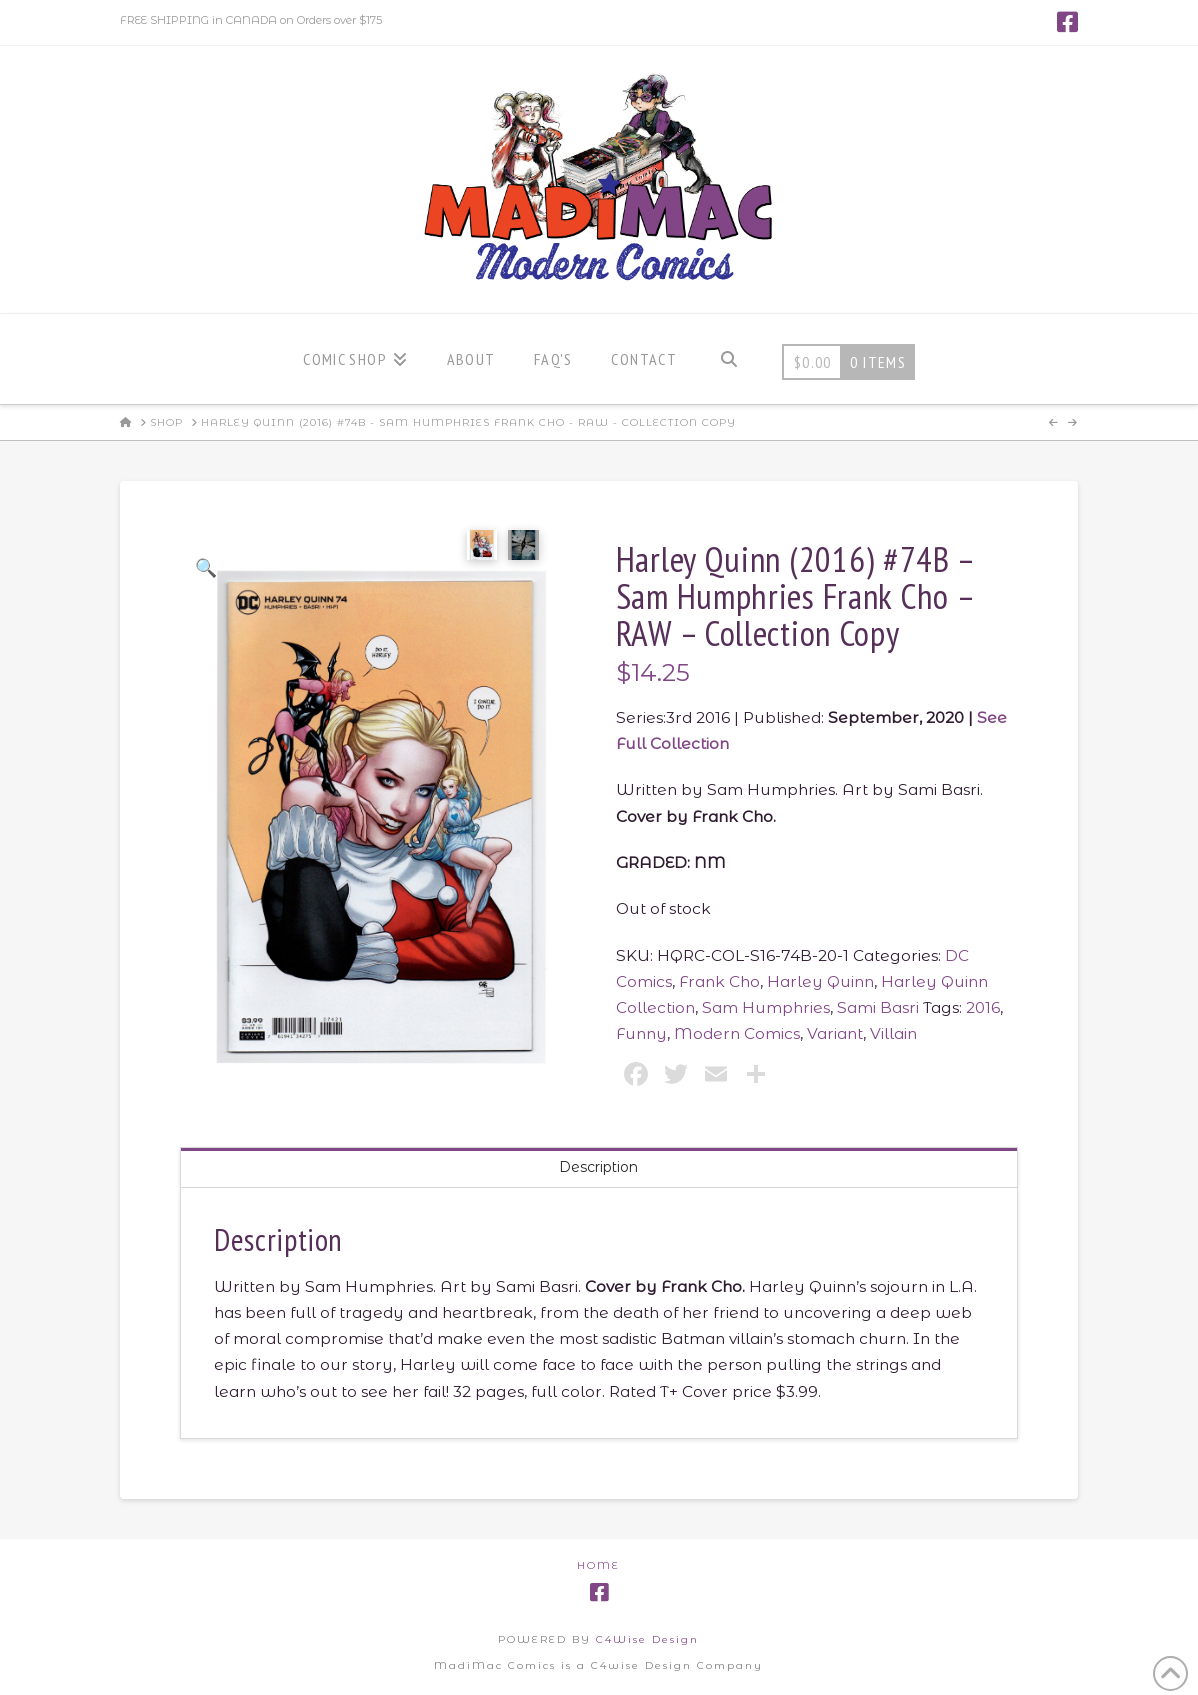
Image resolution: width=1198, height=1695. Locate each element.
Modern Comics (737, 1033)
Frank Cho (719, 981)
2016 (983, 1007)
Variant (835, 1033)
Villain (893, 1033)
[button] (206, 567)
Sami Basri (878, 1007)
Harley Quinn (820, 981)
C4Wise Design (647, 1639)
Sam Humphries (766, 1007)
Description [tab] (598, 1167)
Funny (641, 1033)
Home (598, 1565)
